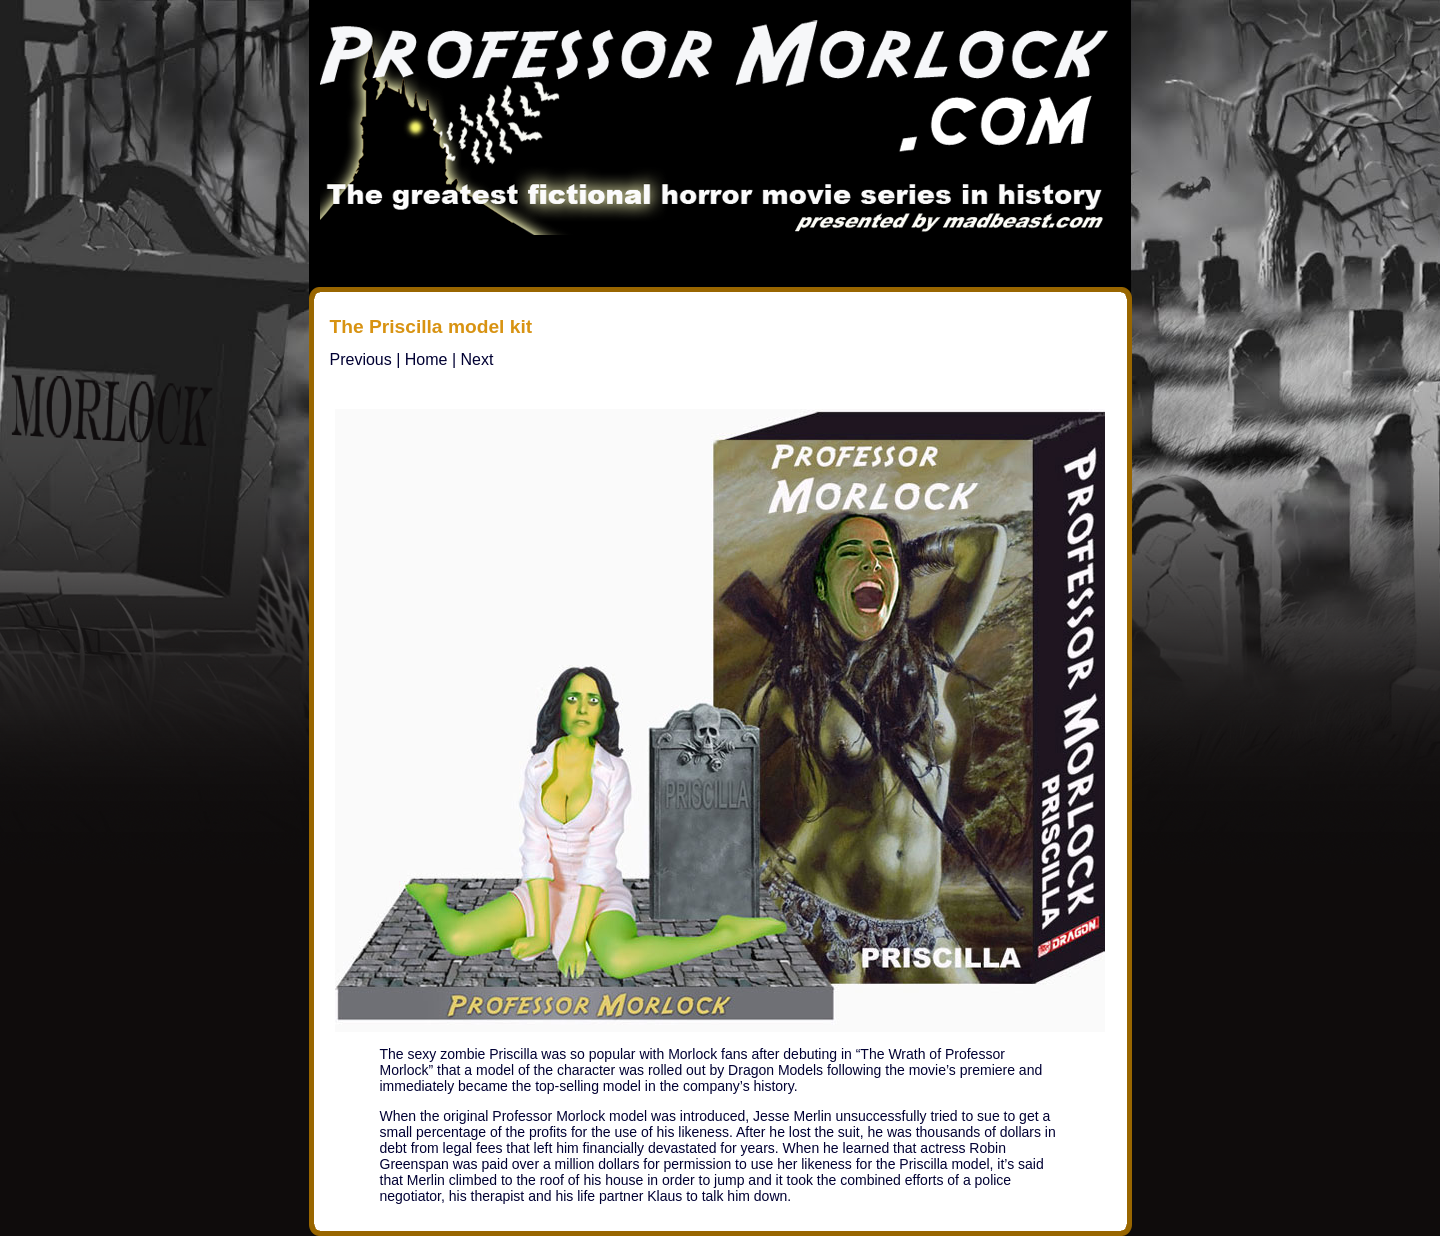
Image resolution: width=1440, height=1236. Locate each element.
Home (426, 359)
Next (477, 359)
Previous (361, 359)
